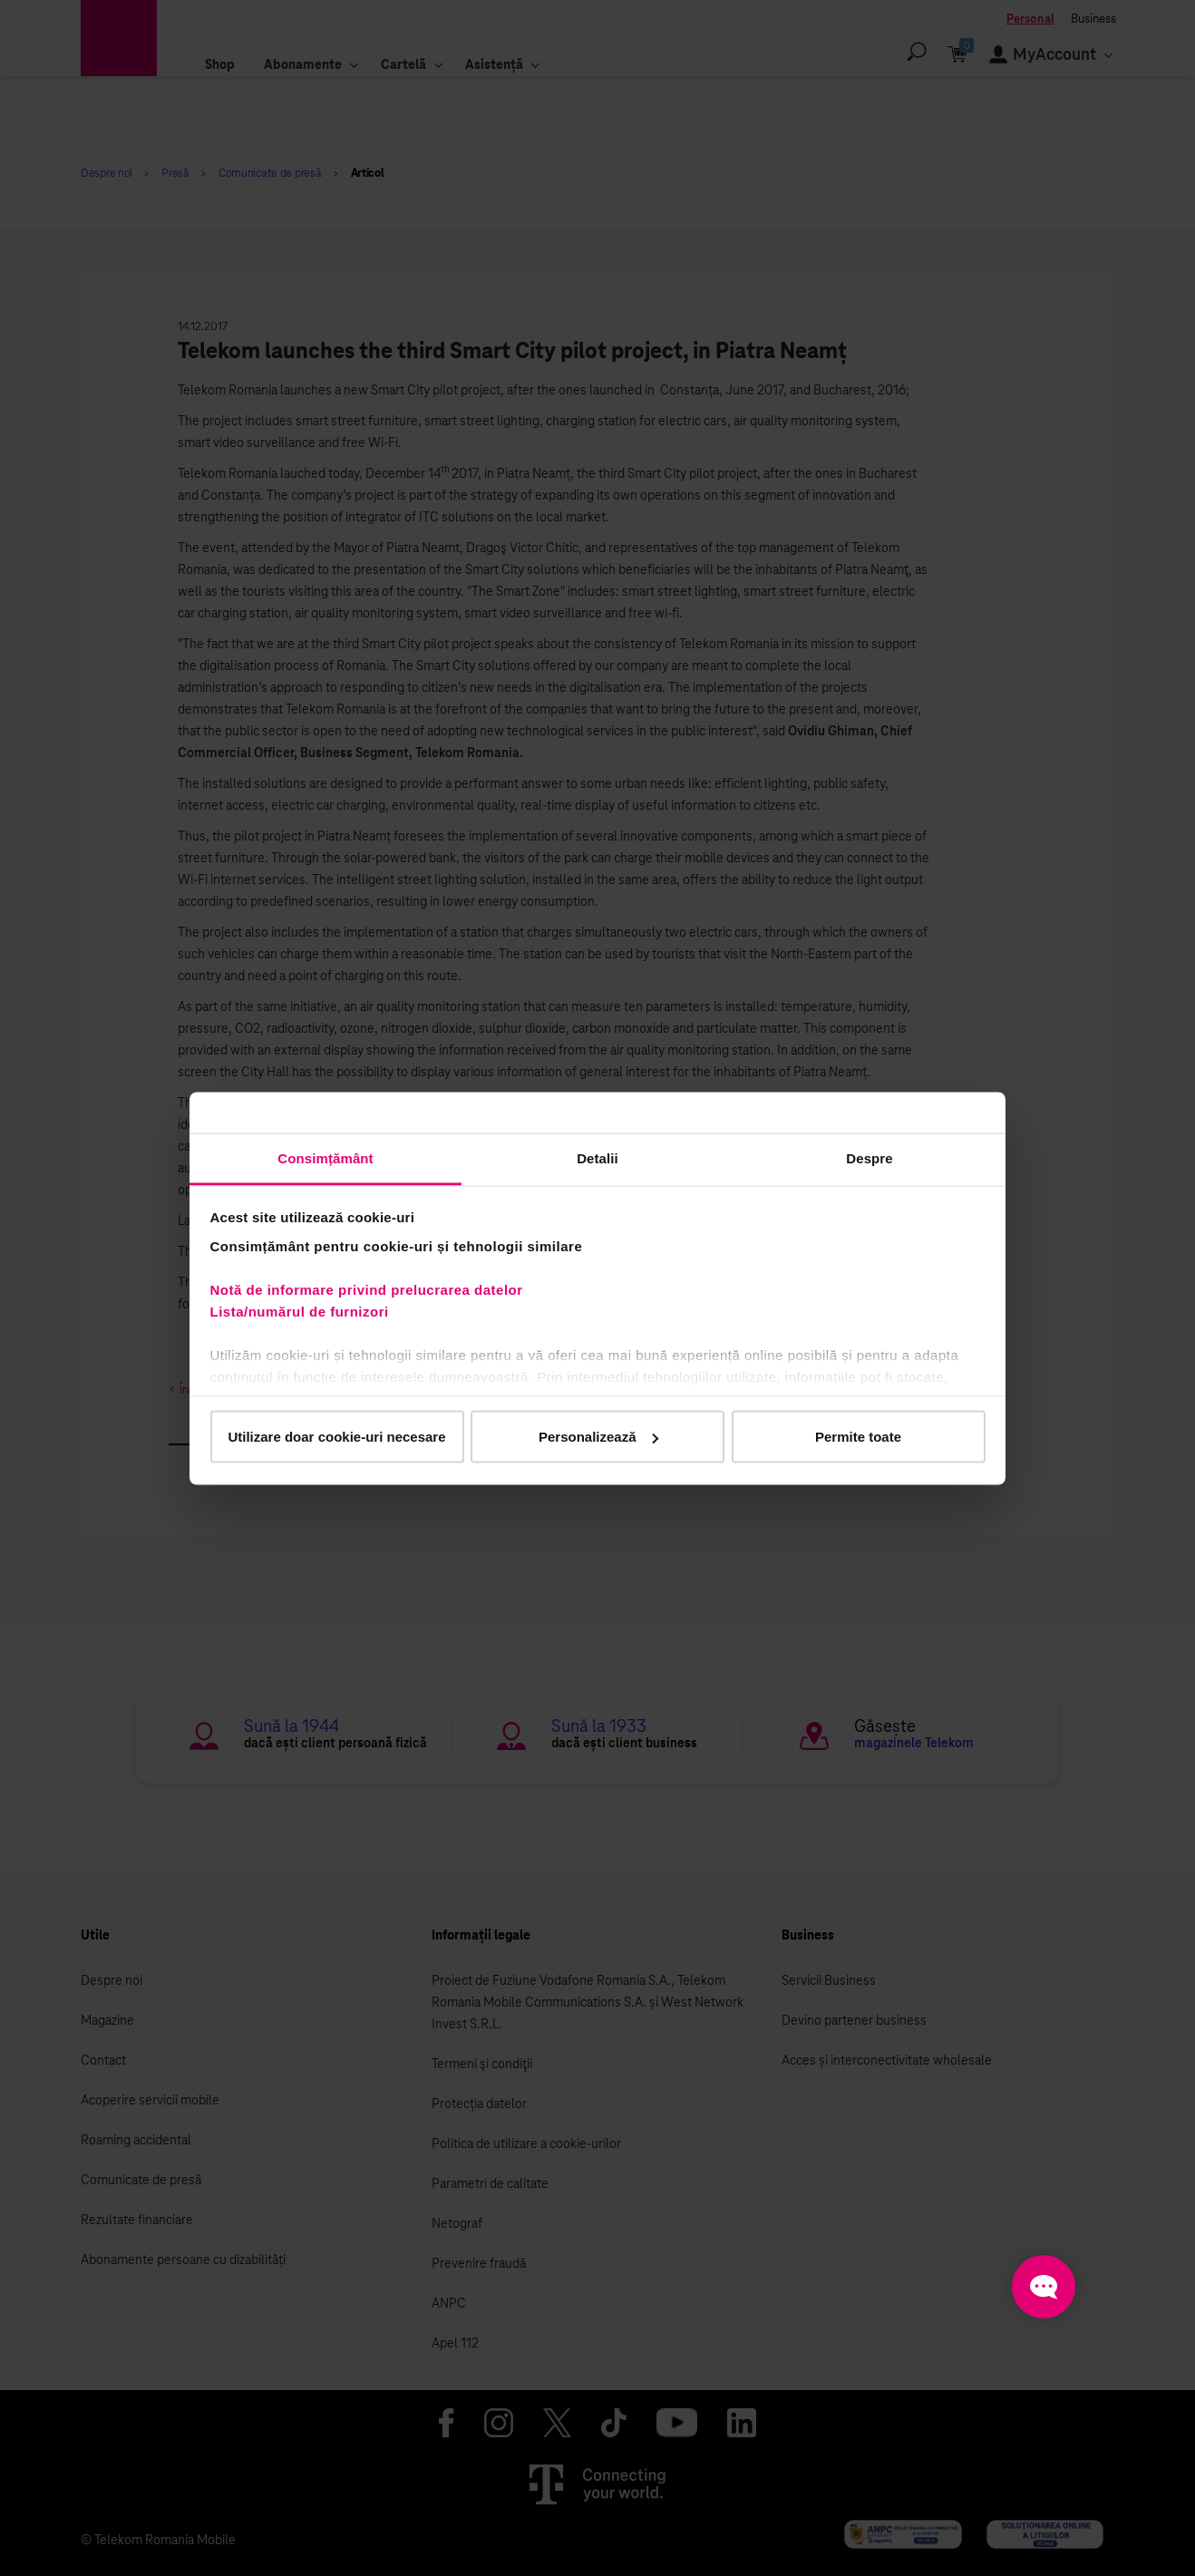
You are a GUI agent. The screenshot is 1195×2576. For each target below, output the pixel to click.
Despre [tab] (869, 1157)
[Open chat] (1043, 2286)
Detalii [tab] (597, 1157)
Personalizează (598, 1436)
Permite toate (858, 1436)
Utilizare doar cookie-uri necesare (336, 1436)
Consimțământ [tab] (325, 1157)
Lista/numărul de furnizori (304, 1310)
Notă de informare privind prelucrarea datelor (366, 1289)
